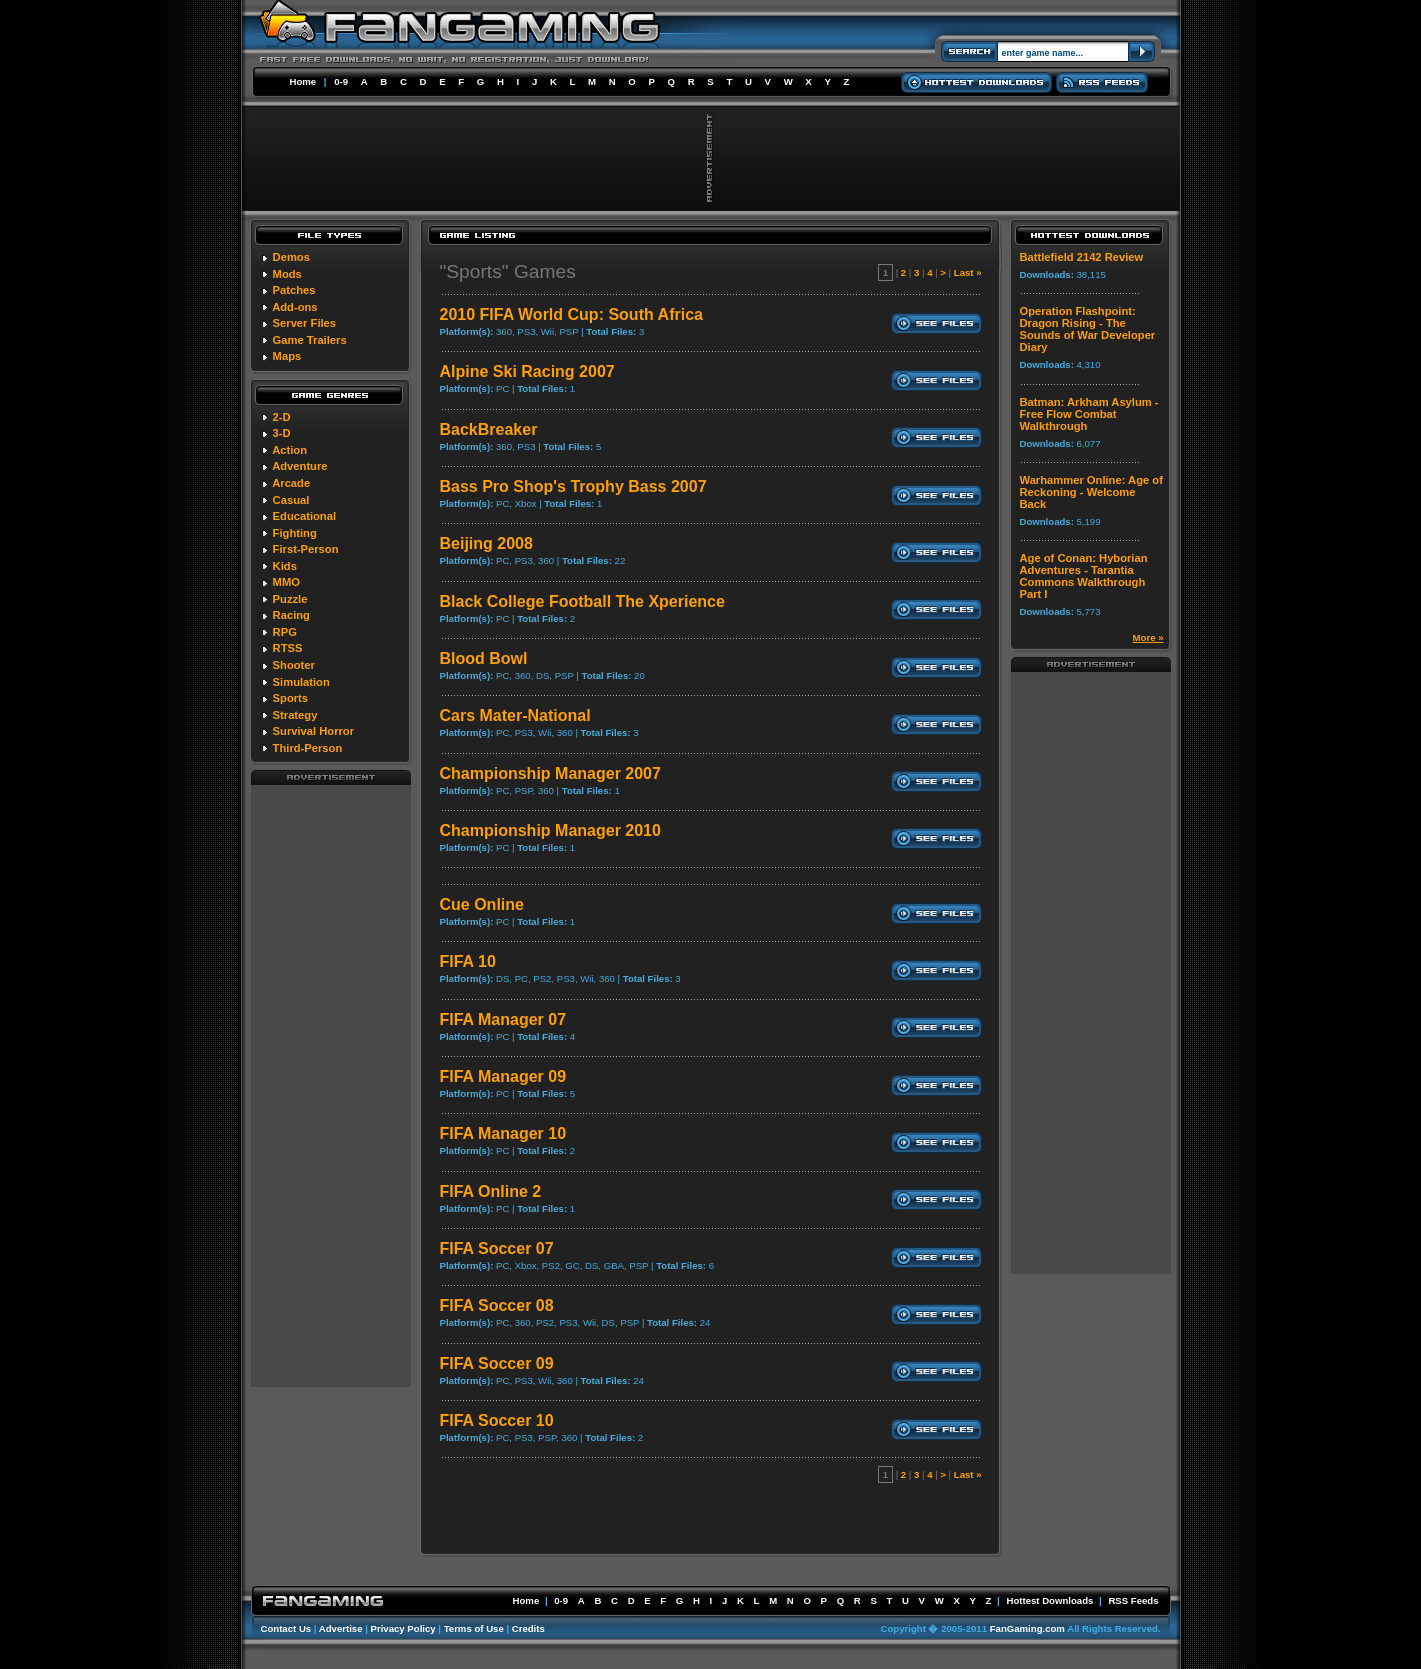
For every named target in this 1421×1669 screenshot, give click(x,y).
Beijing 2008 (486, 543)
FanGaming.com (1027, 1628)
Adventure (299, 466)
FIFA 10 (468, 961)
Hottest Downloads (1049, 1600)
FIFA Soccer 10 (497, 1420)
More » (1148, 637)
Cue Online (482, 904)
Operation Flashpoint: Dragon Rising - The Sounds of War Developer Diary (1088, 329)
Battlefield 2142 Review (1082, 257)
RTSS (288, 648)
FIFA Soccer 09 (497, 1363)
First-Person (306, 549)
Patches (294, 290)
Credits (528, 1628)
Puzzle (290, 599)
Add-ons (294, 307)
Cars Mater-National (515, 715)
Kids (285, 566)
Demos (291, 257)
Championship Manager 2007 (550, 773)
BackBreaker (489, 429)
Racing (291, 615)
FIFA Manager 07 (503, 1019)
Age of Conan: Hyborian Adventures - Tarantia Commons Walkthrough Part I (1084, 576)
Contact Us (286, 1628)
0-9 (341, 81)
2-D (282, 417)
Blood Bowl (484, 658)
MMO (286, 582)
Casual (291, 500)
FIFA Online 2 (491, 1191)
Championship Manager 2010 (550, 830)
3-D (282, 433)
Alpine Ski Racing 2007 (527, 371)
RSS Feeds (1133, 1600)
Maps (287, 356)
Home (303, 81)
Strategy (295, 715)
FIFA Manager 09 (503, 1076)
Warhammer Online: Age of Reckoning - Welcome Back (1091, 492)
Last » (968, 272)
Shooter (294, 665)
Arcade (291, 483)
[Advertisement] (331, 1085)
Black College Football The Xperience (582, 601)
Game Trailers (310, 340)
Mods (287, 274)
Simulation (301, 682)
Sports (290, 698)
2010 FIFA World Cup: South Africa (571, 314)
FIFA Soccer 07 (497, 1248)
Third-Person (308, 748)
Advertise (341, 1628)
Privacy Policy (403, 1628)
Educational (304, 516)
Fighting (295, 533)
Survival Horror (313, 731)
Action (289, 450)
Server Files (304, 323)
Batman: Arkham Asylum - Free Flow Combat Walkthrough (1089, 414)
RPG (285, 632)
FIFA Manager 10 (503, 1133)
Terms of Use (474, 1628)
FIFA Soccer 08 (497, 1305)
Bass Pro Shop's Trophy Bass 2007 (573, 486)
